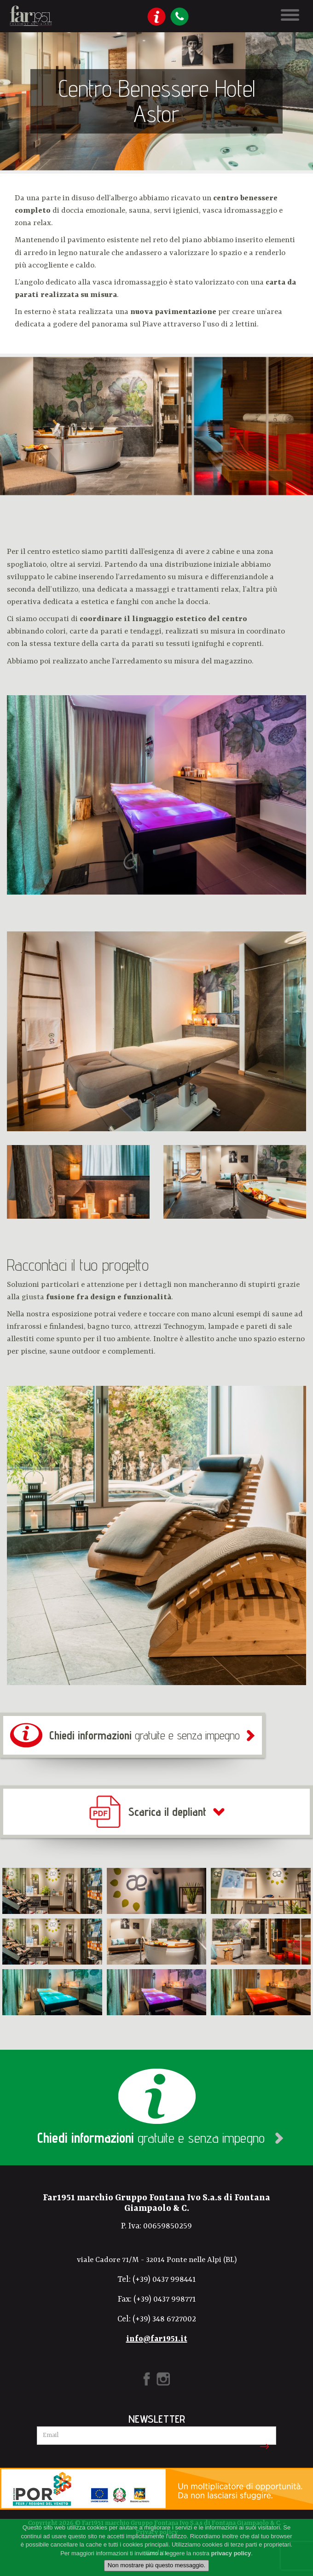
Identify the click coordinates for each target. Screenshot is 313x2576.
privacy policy (231, 2553)
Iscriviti (262, 2446)
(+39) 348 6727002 (164, 2319)
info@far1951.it (156, 2338)
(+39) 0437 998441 (164, 2279)
